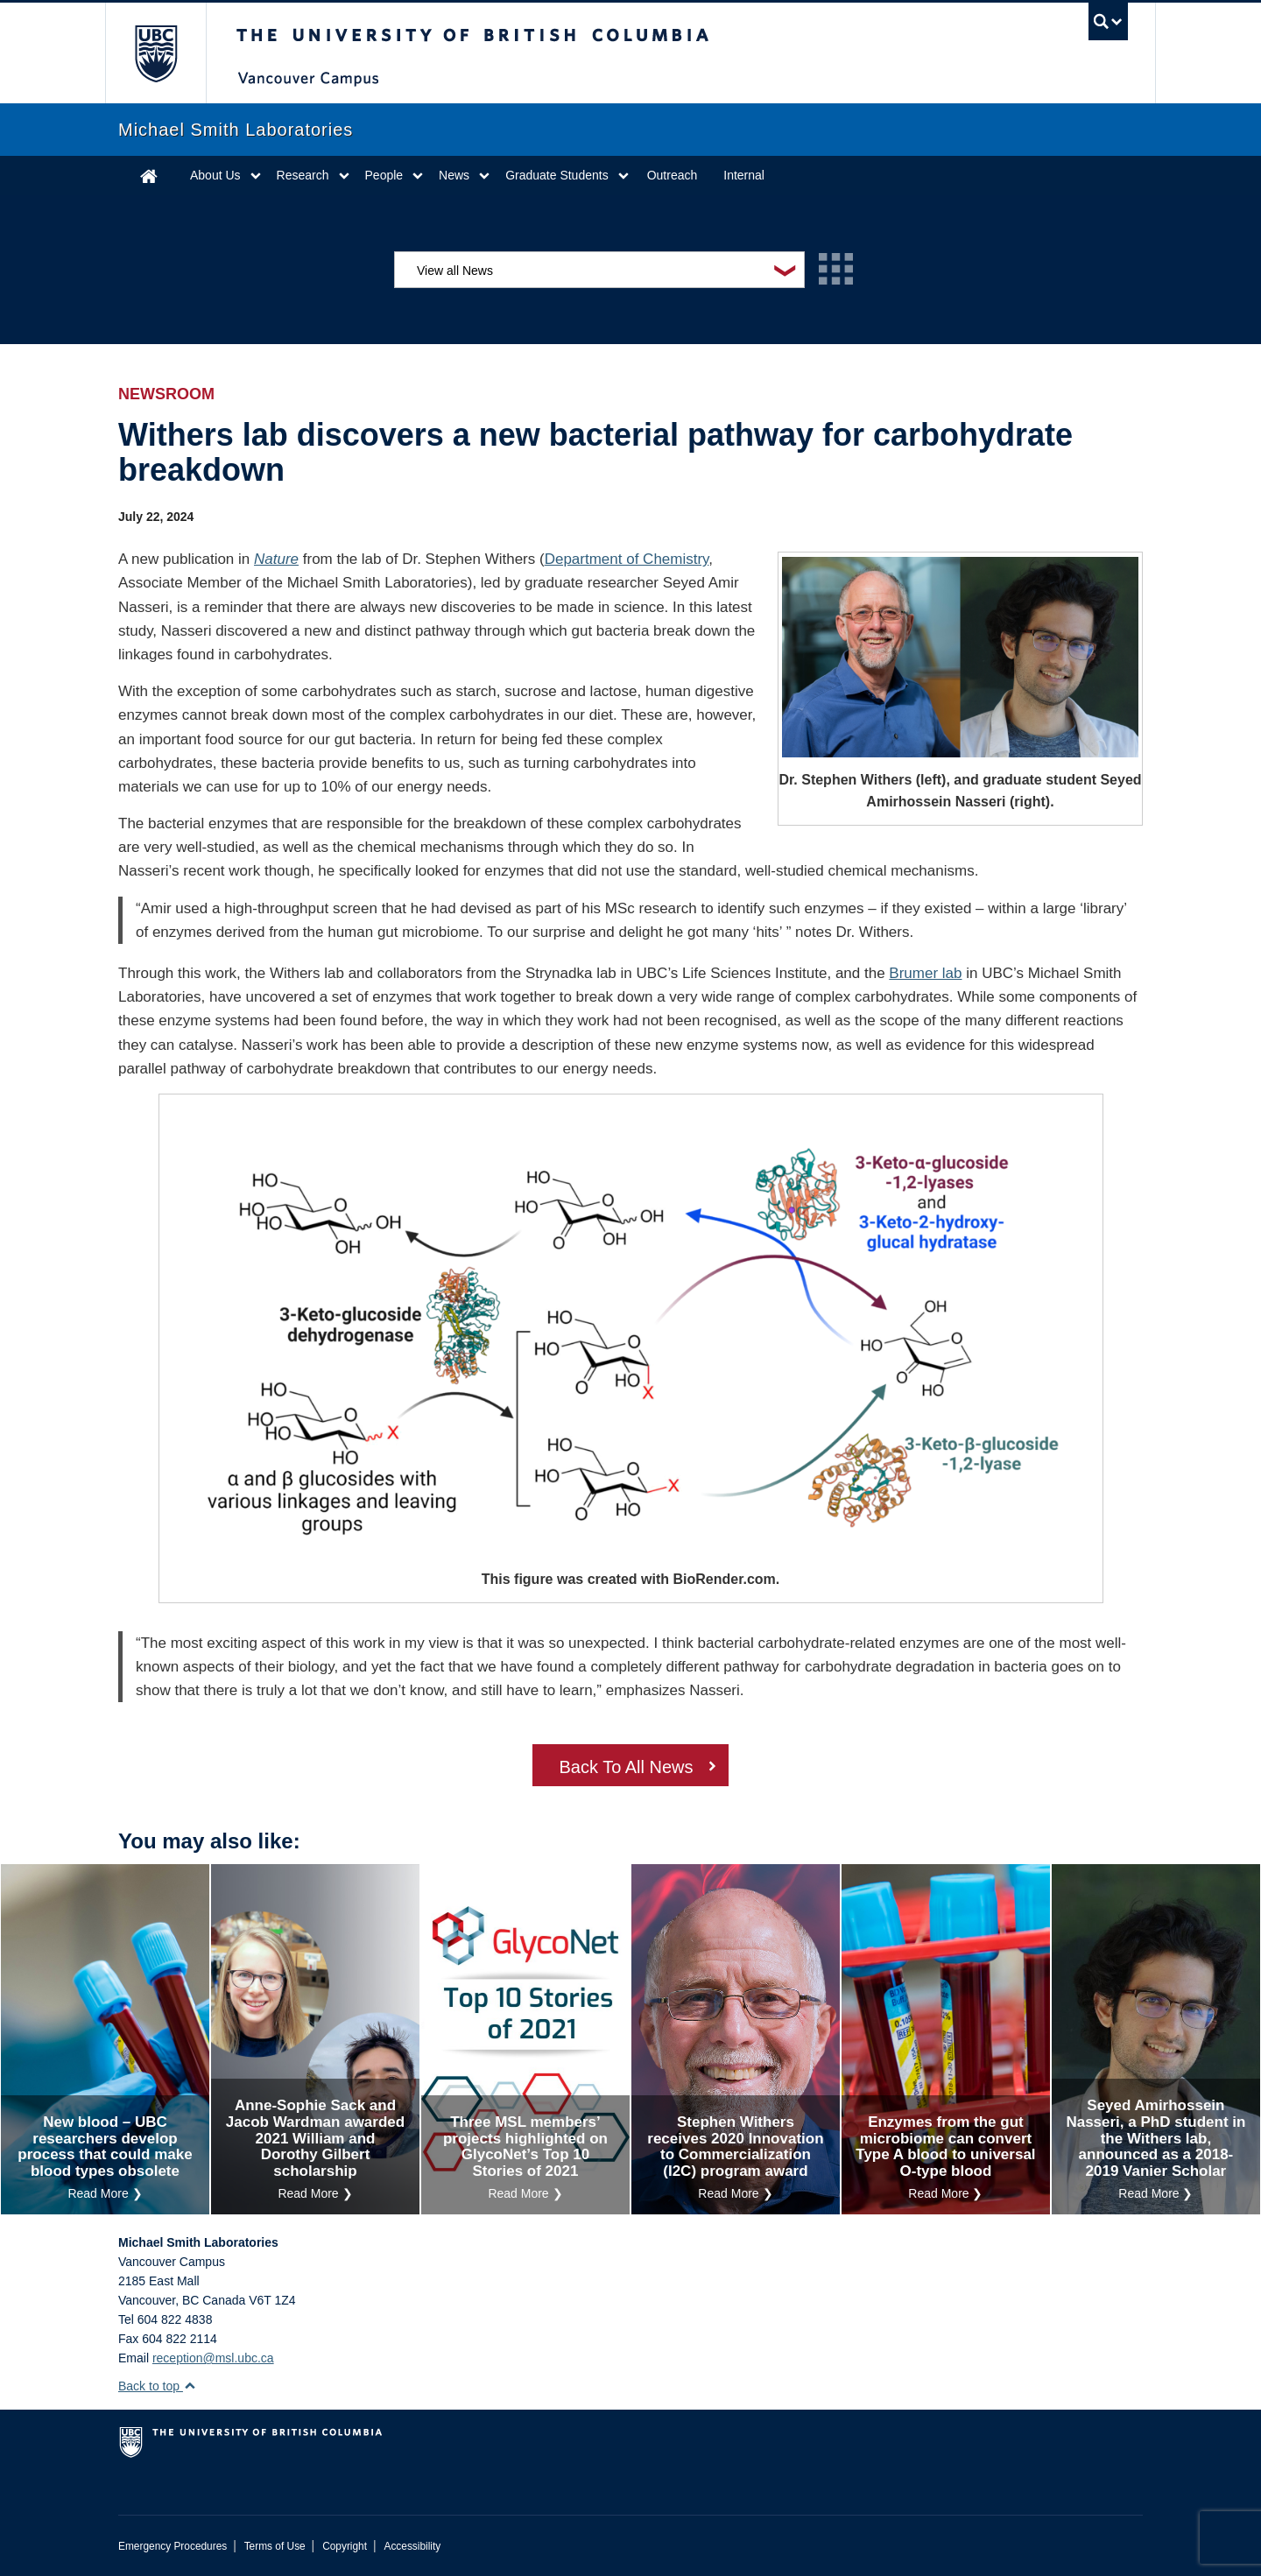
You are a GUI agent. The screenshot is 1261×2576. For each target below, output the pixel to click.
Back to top (157, 2386)
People (384, 175)
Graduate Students (557, 175)
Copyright (344, 2546)
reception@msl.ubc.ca (213, 2358)
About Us (215, 175)
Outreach (672, 175)
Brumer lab (925, 973)
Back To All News (626, 1767)
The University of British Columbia (155, 53)
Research (303, 175)
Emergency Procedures (172, 2546)
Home (149, 175)
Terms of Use (275, 2546)
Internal (743, 175)
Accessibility (412, 2546)
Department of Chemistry (627, 559)
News (454, 175)
